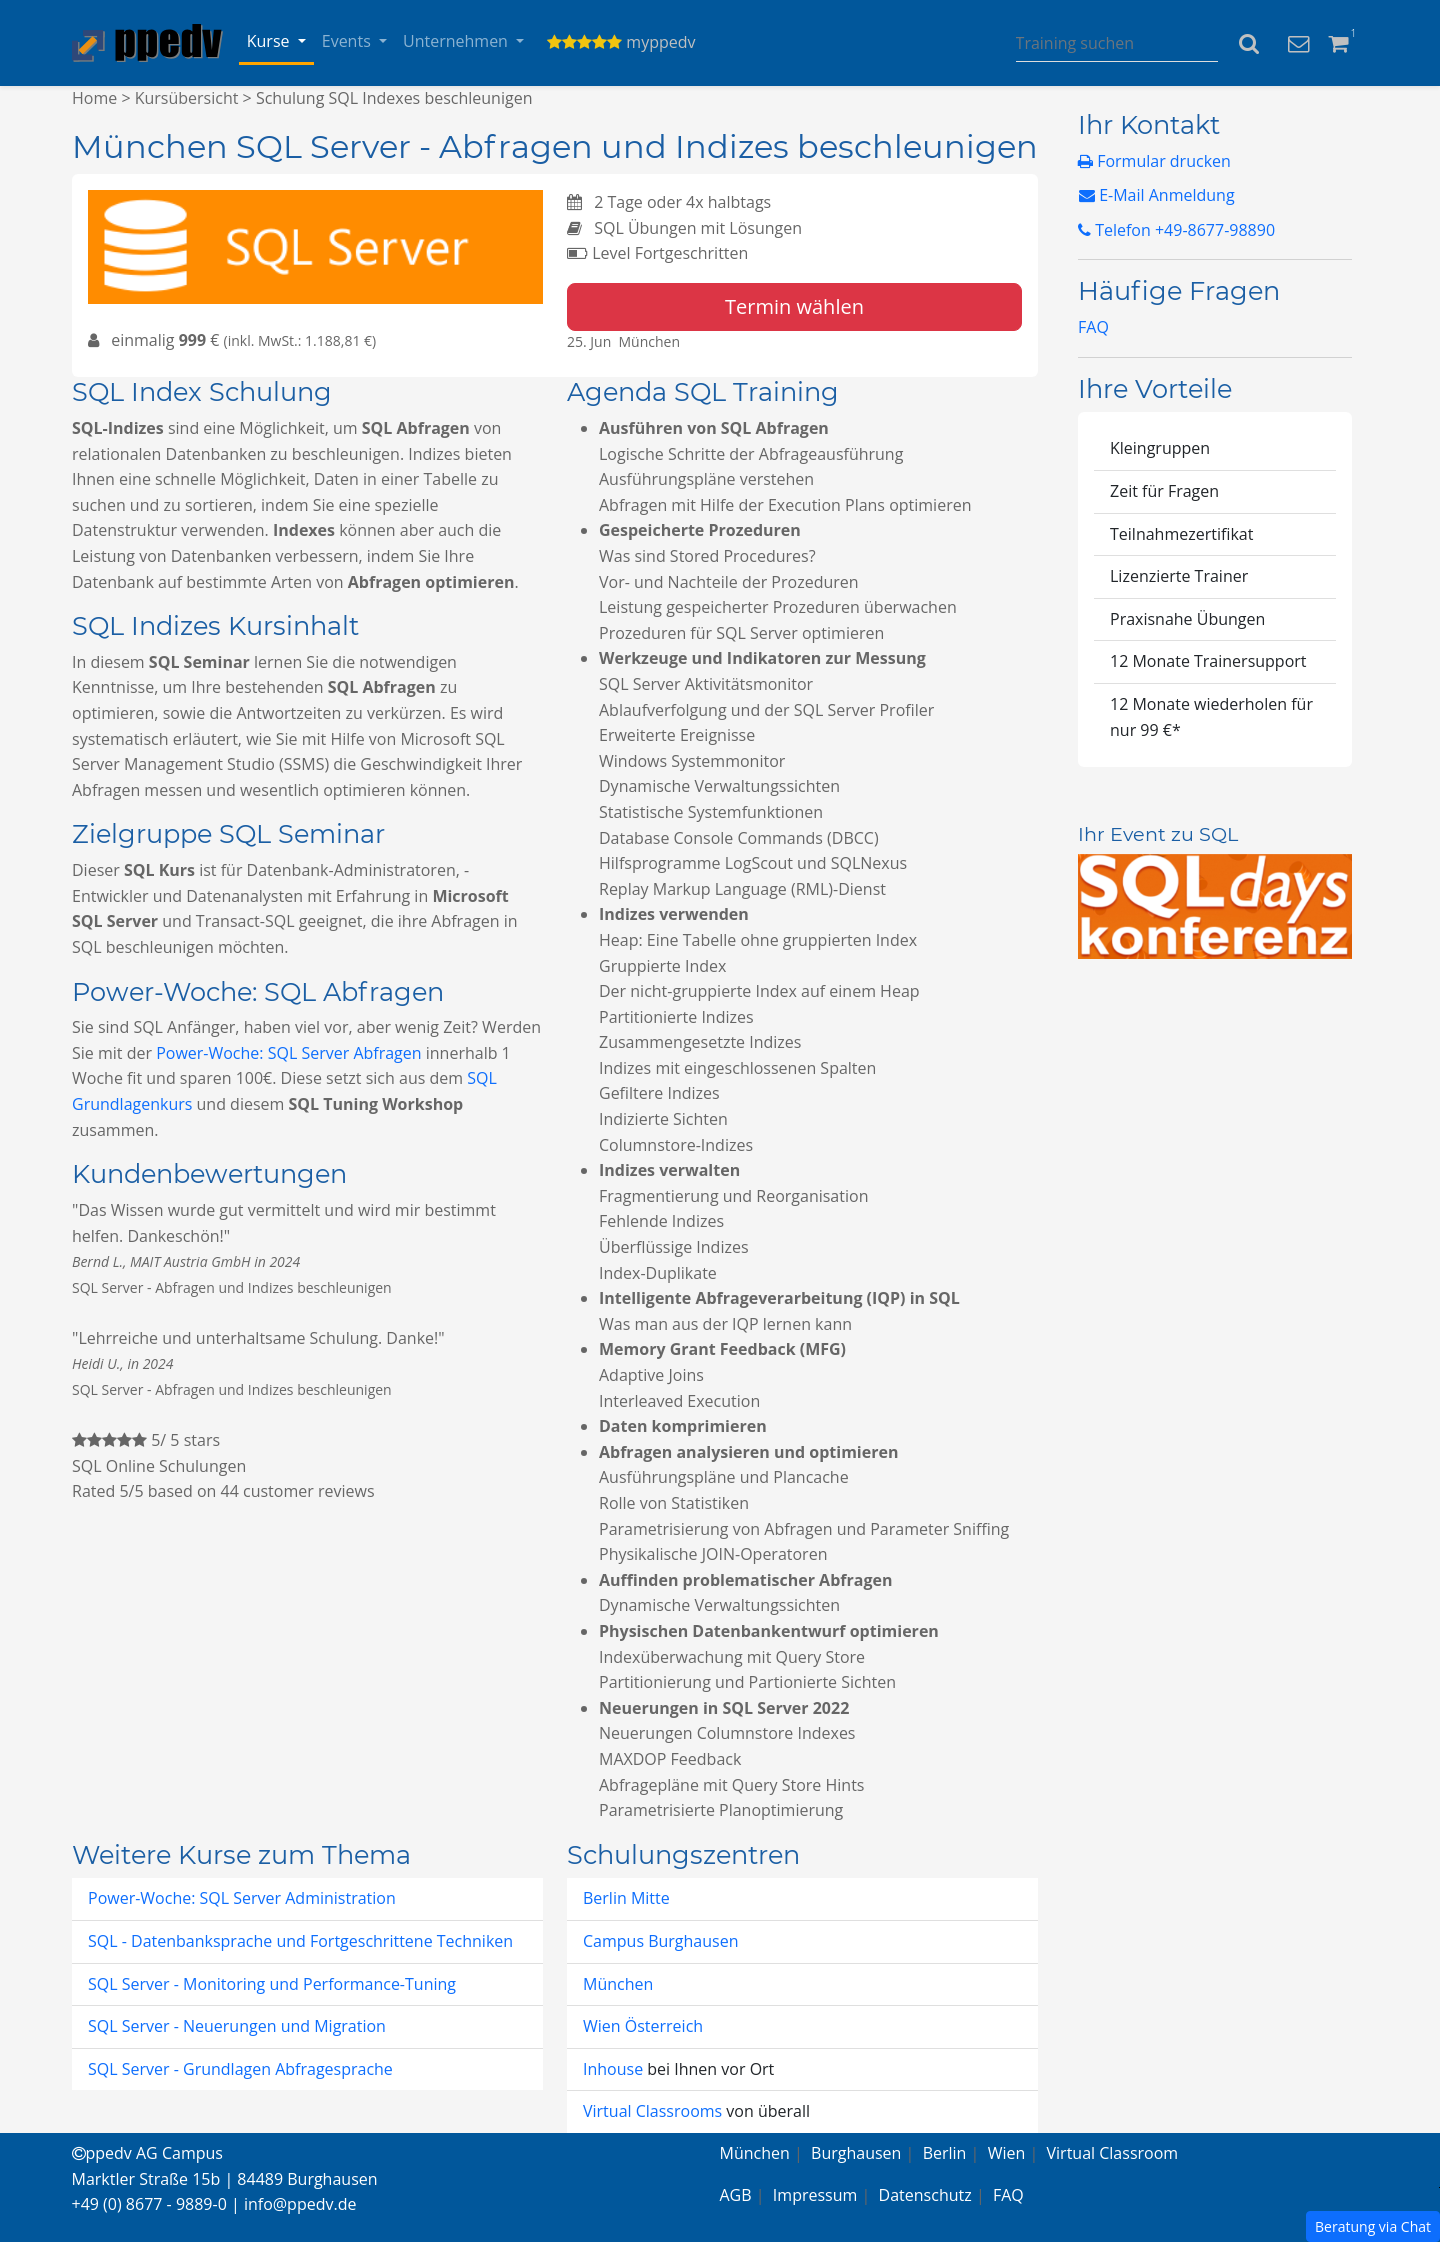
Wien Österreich (643, 2026)
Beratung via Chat (1373, 2226)
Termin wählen (794, 306)
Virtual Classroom (1113, 2153)
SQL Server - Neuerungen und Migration (237, 2026)
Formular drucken (1154, 161)
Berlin (945, 2153)
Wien (1007, 2153)
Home (94, 98)
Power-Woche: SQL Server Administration (242, 1898)
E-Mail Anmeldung (1157, 195)
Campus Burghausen (660, 1941)
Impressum (815, 2195)
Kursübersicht (187, 98)
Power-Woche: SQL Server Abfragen (288, 1053)
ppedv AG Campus (147, 2153)
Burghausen (856, 2153)
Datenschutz (925, 2195)
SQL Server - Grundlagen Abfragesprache (240, 2069)
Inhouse (615, 2069)
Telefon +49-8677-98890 (1176, 230)
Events (348, 41)
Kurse (270, 41)
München (618, 1984)
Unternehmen (457, 41)
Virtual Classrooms (652, 2111)
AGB (736, 2195)
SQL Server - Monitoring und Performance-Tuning (272, 1984)
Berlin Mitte (626, 1898)
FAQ (1093, 327)
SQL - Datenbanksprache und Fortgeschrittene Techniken (300, 1941)
